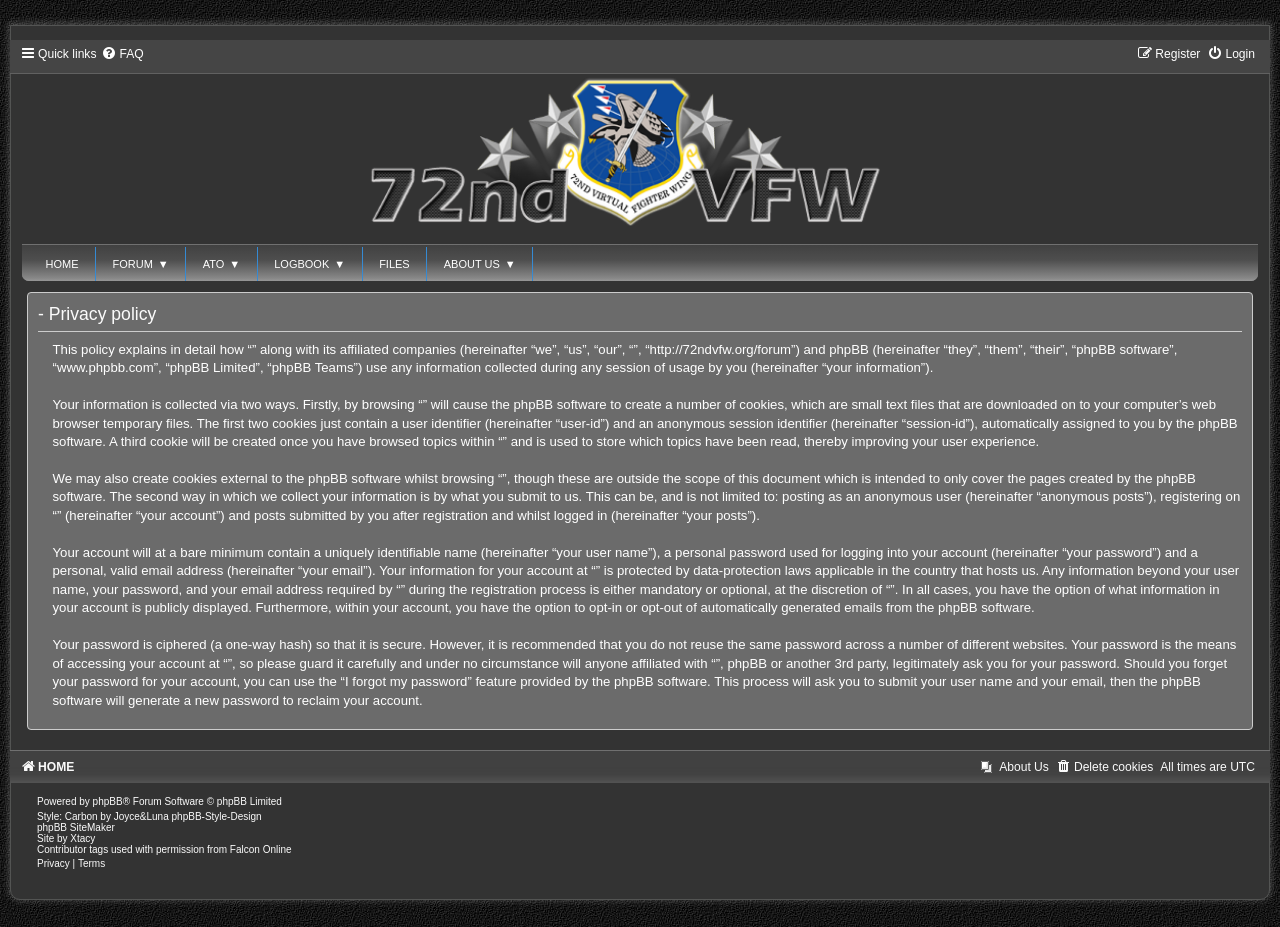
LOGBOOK (309, 264)
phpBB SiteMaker (76, 827)
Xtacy (82, 838)
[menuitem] (122, 54)
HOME (62, 264)
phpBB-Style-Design (217, 816)
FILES (394, 264)
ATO (222, 264)
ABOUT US (480, 264)
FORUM (141, 264)
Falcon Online (261, 849)
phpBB (108, 801)
